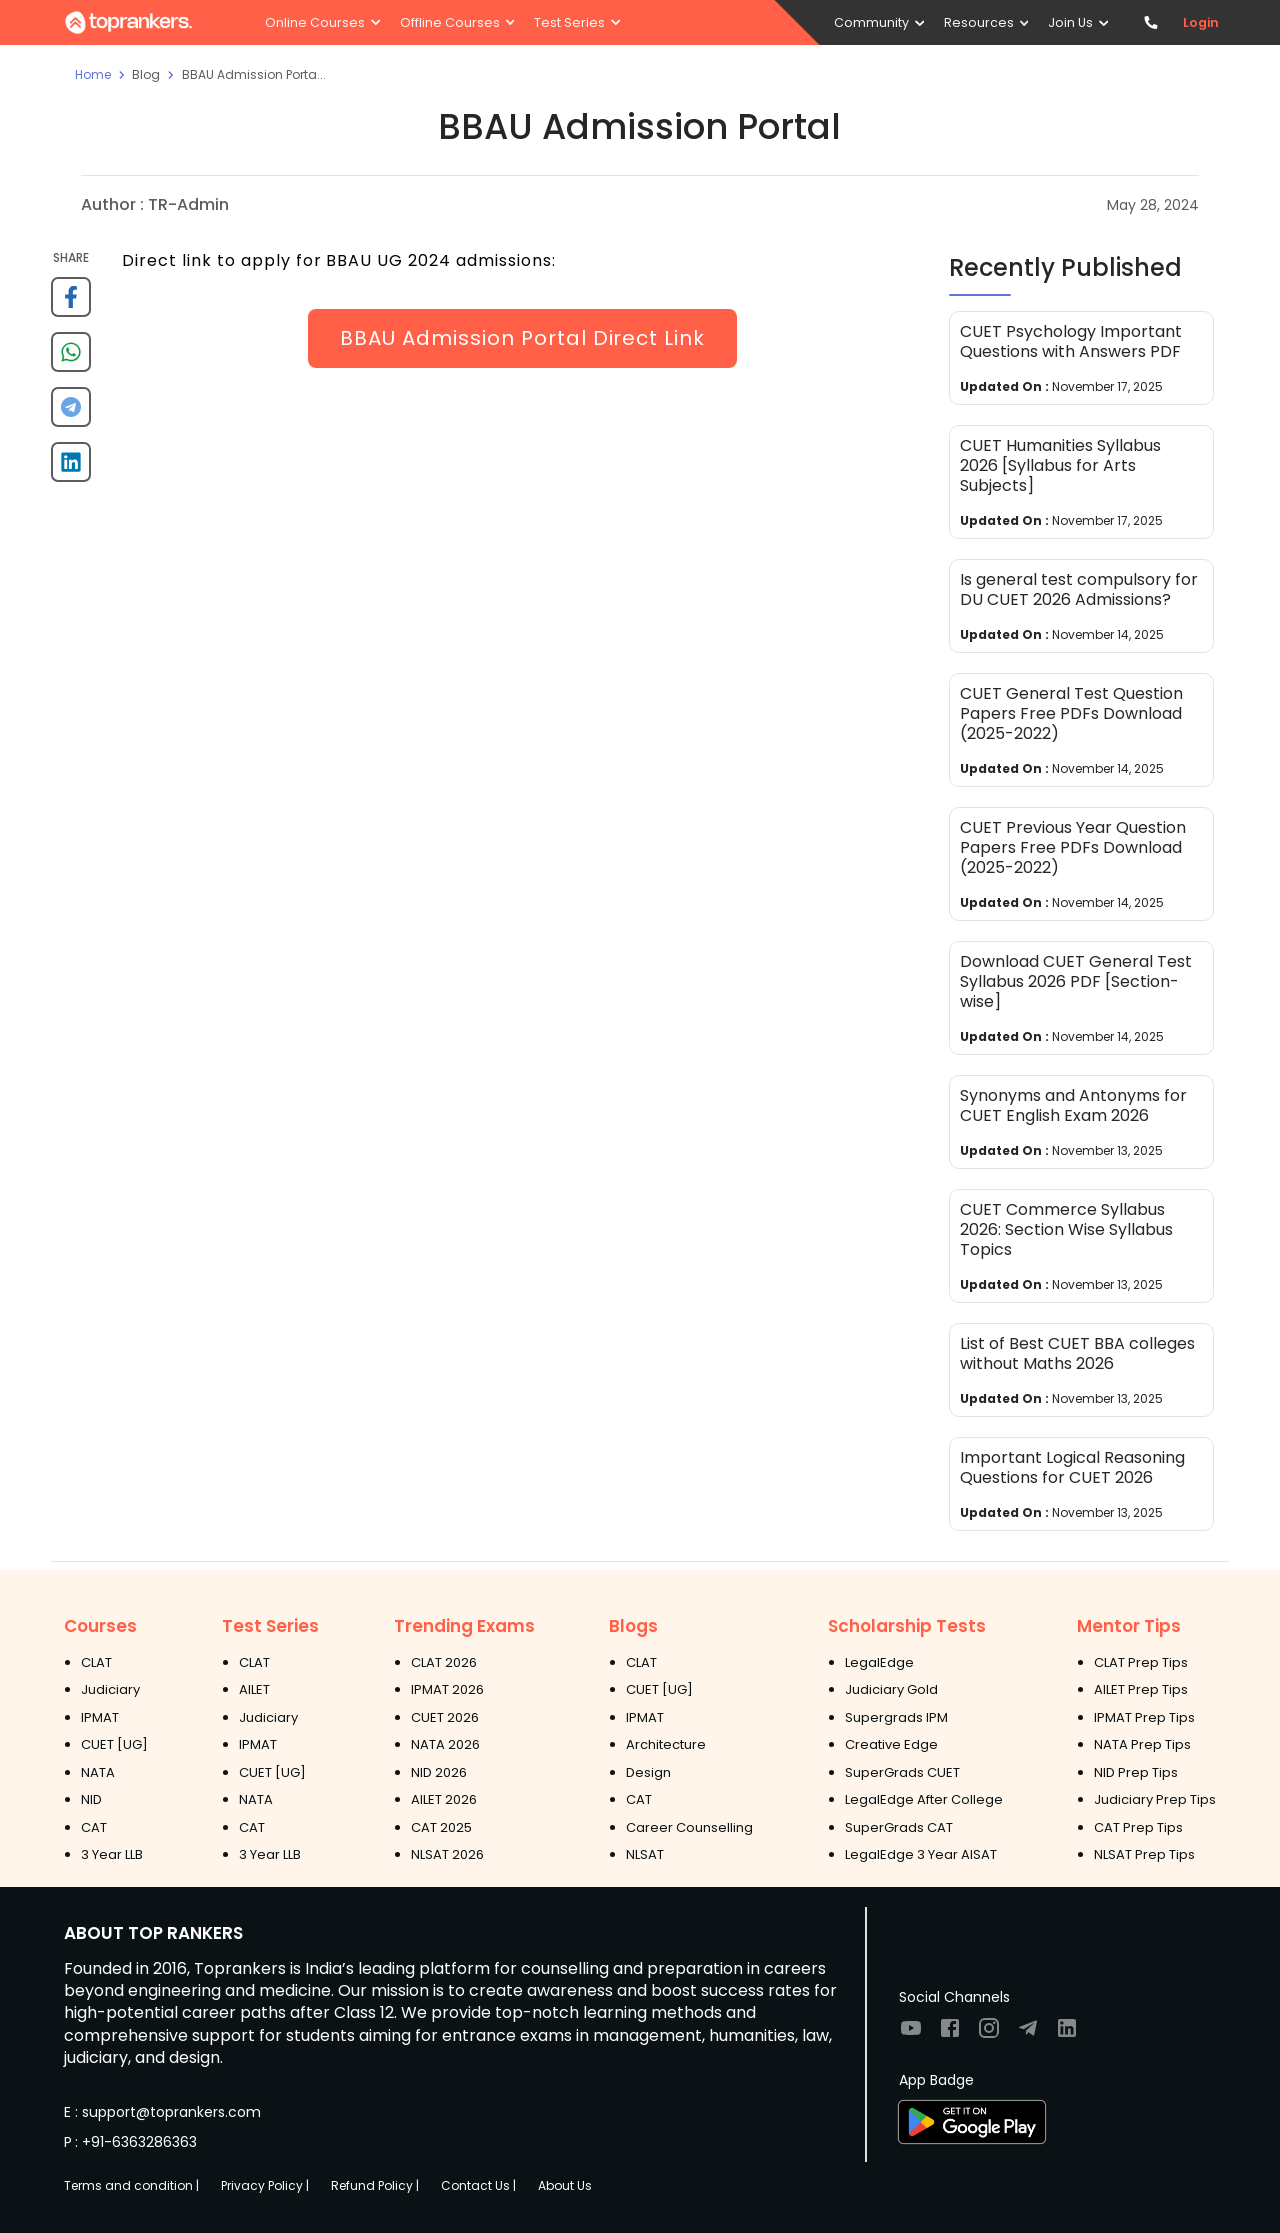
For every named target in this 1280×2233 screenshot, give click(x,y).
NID (91, 1799)
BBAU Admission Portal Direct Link (522, 338)
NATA (98, 1772)
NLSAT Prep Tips (1144, 1854)
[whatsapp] (71, 359)
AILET (254, 1689)
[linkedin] (71, 469)
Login (1201, 22)
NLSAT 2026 (447, 1854)
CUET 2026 (445, 1717)
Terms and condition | (131, 2185)
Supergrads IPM (896, 1717)
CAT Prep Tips (1138, 1827)
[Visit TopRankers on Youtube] (911, 2034)
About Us (565, 2185)
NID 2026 (439, 1772)
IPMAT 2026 (447, 1689)
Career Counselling (689, 1827)
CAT (94, 1827)
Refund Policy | (375, 2185)
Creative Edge (891, 1744)
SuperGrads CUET (902, 1772)
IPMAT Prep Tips (1144, 1717)
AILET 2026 (444, 1799)
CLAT (96, 1662)
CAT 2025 (441, 1827)
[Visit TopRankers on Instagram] (989, 2034)
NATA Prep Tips (1142, 1744)
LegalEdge (879, 1662)
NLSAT (645, 1854)
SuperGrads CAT (899, 1827)
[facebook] (71, 304)
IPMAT (100, 1717)
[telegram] (71, 414)
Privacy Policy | (265, 2185)
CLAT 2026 (444, 1662)
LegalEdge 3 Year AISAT (921, 1854)
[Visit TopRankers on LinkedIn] (1067, 2034)
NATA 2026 (445, 1744)
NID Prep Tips (1136, 1772)
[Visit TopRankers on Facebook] (950, 2034)
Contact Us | (478, 2185)
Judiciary (110, 1689)
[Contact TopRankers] (1150, 22)
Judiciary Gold (891, 1689)
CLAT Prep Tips (1141, 1662)
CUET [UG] (114, 1744)
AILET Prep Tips (1141, 1689)
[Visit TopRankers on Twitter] (1028, 2034)
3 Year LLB (112, 1854)
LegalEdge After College (924, 1799)
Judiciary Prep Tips (1155, 1799)
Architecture (666, 1744)
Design (648, 1772)
